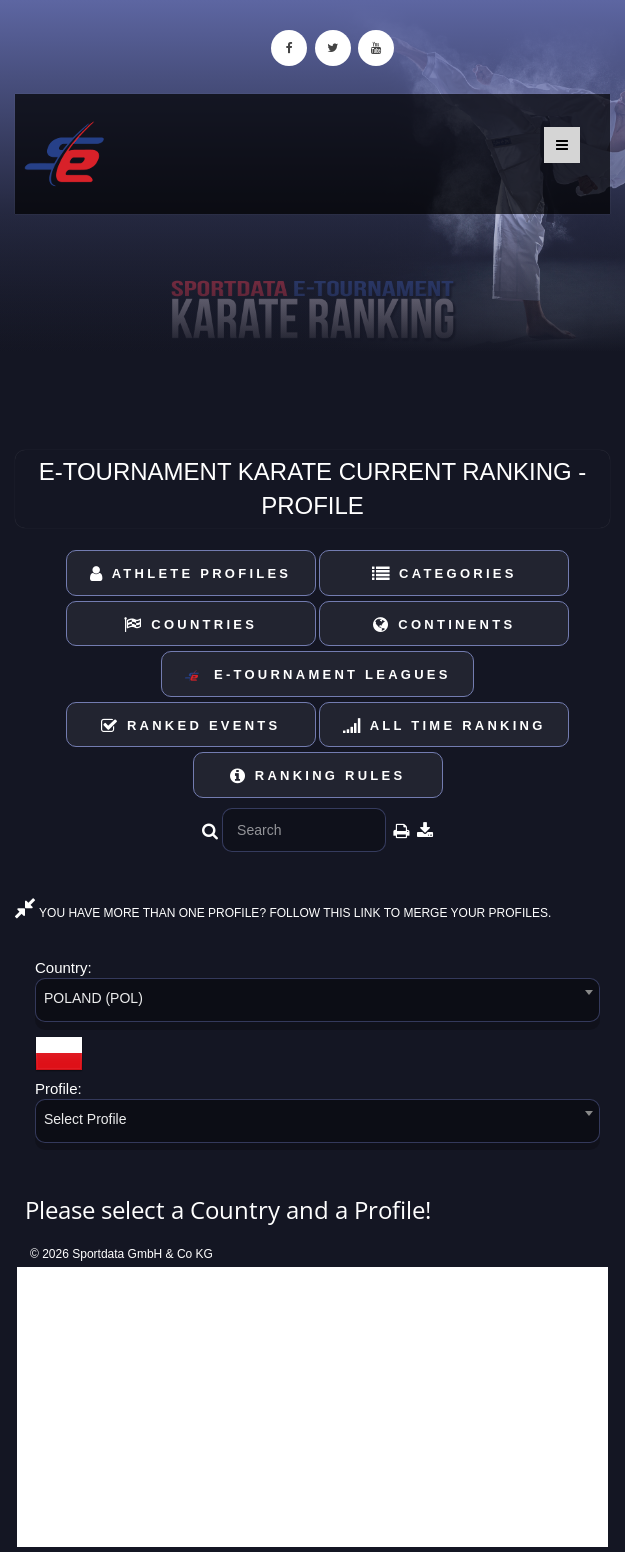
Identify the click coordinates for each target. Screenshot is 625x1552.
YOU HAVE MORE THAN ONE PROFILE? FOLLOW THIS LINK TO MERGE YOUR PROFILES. (283, 913)
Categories (444, 573)
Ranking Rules (318, 775)
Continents (444, 624)
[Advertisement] (312, 1407)
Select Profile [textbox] (85, 1119)
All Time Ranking (444, 725)
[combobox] (317, 1003)
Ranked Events (191, 725)
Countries (190, 624)
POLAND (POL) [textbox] (93, 998)
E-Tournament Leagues (317, 675)
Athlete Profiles (190, 573)
